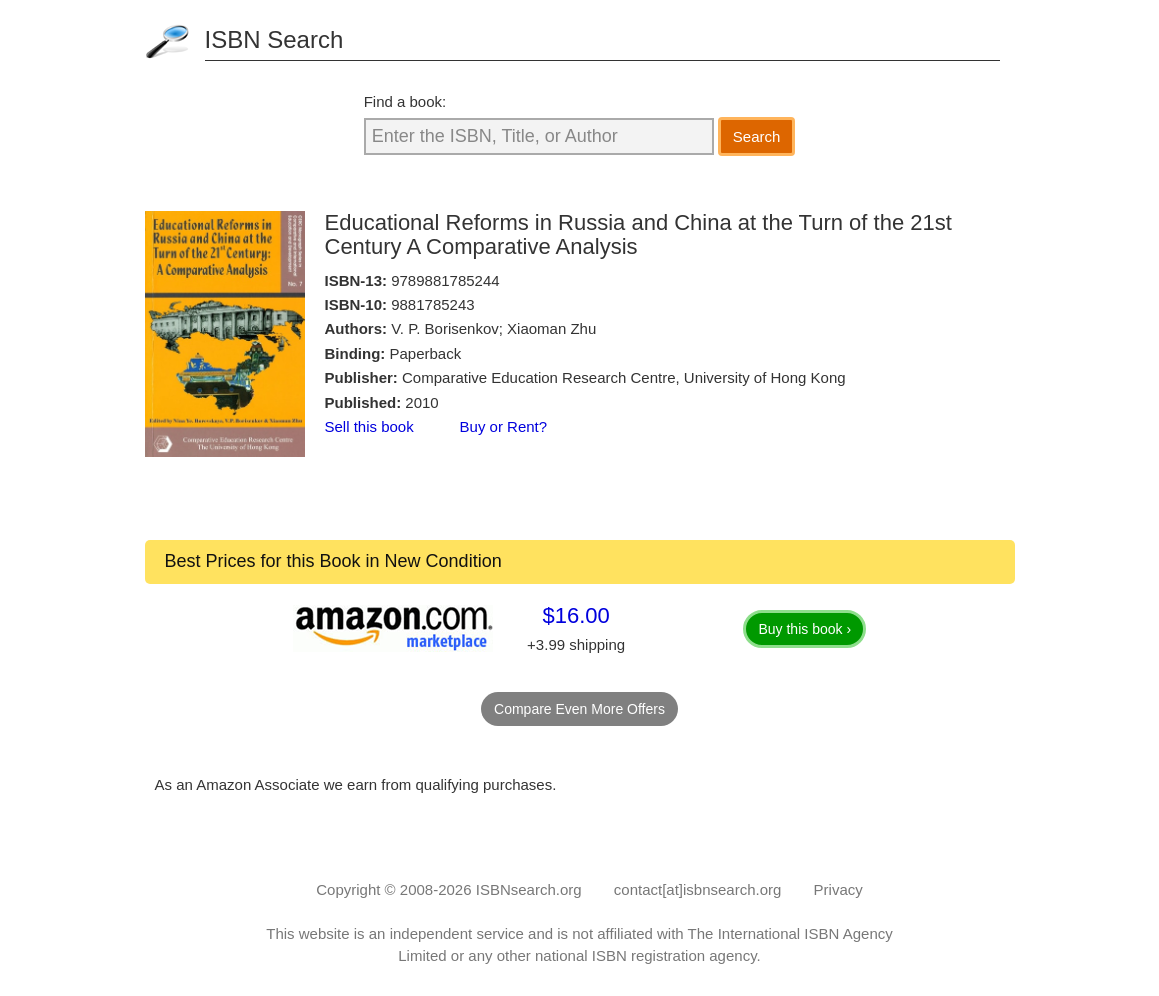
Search (757, 136)
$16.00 (575, 615)
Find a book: (405, 101)
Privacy (838, 889)
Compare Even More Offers (579, 709)
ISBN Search (274, 39)
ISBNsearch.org (529, 889)
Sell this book (369, 426)
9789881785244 (445, 280)
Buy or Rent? (504, 426)
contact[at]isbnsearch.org (698, 889)
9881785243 (432, 304)
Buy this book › (804, 629)
